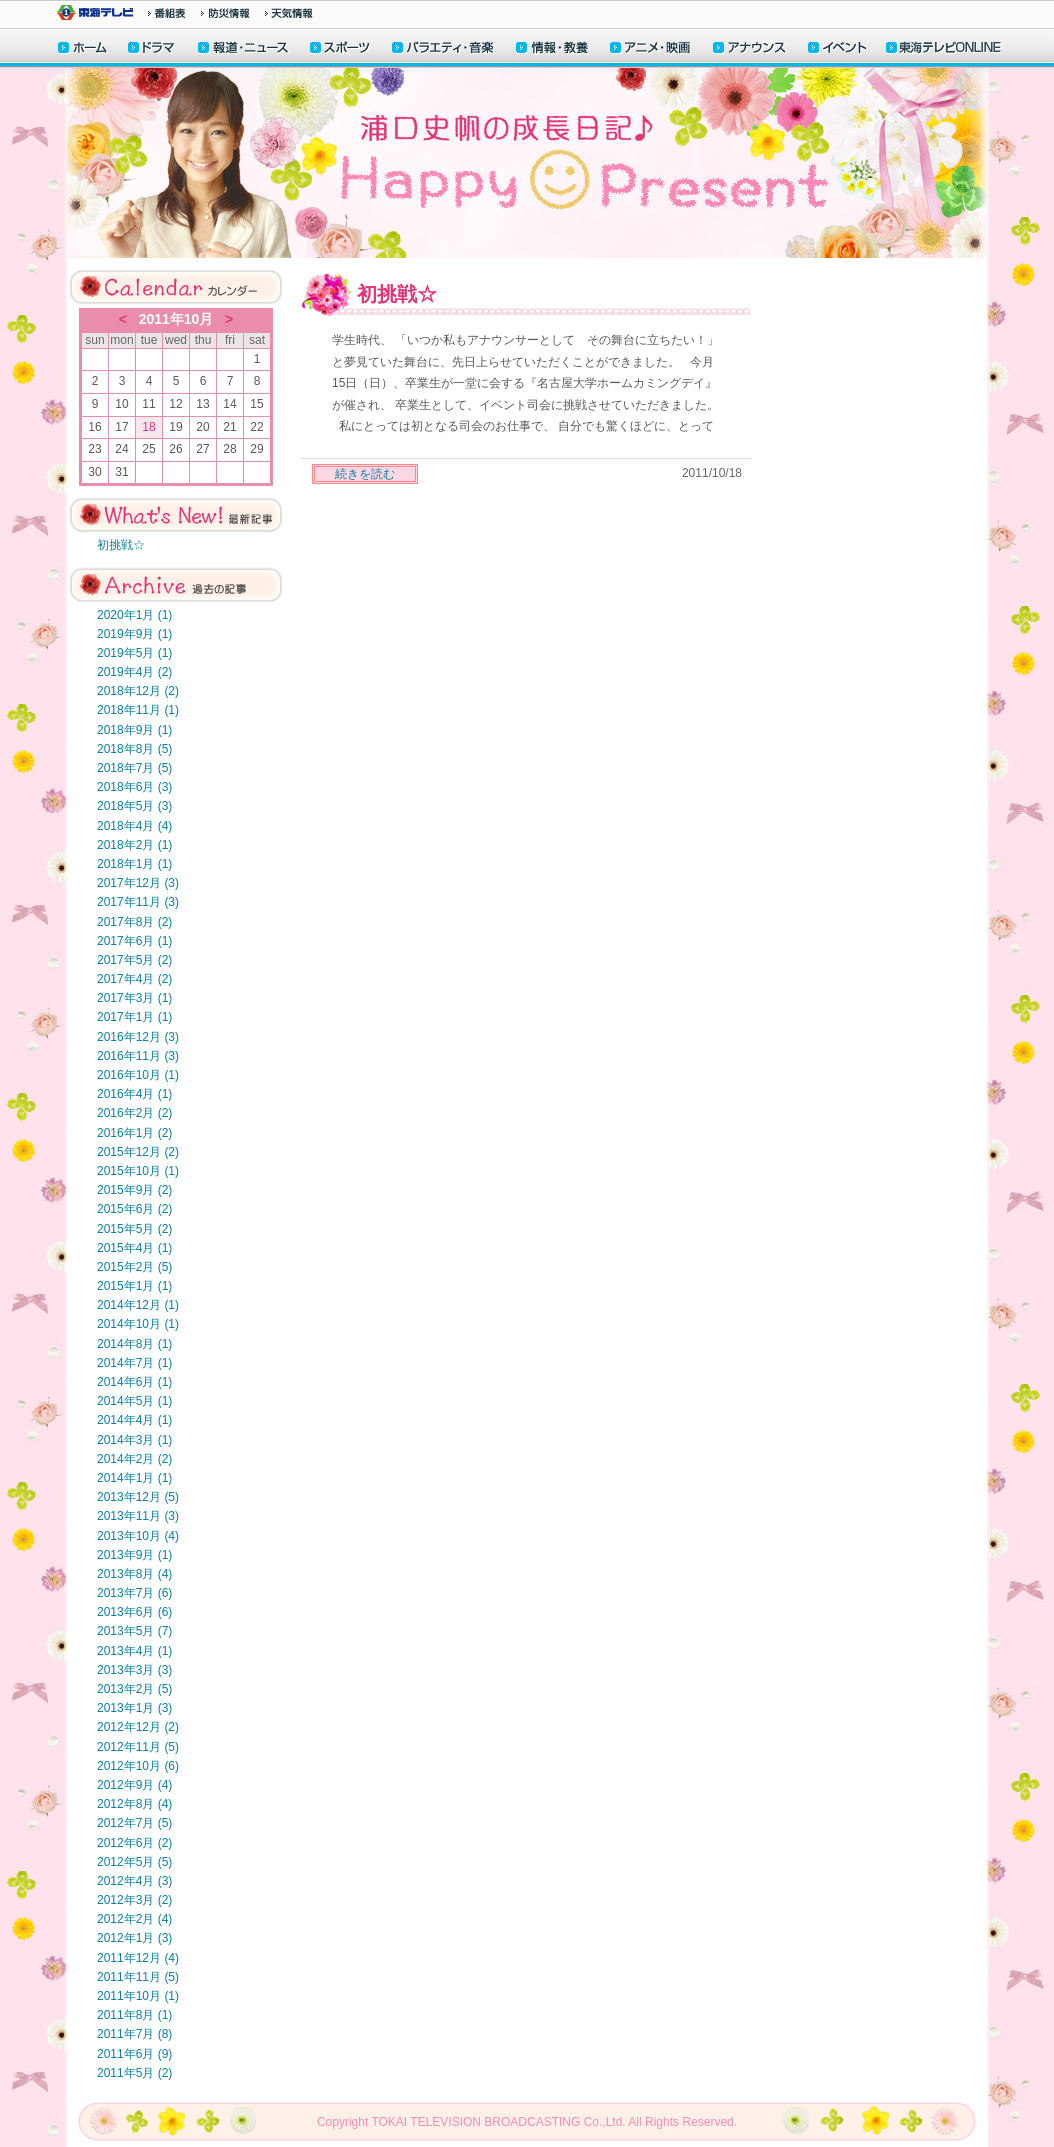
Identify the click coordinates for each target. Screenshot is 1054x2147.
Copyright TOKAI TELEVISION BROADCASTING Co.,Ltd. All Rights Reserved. (527, 2122)
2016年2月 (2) (134, 1113)
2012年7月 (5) (134, 1823)
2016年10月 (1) (138, 1075)
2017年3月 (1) (134, 998)
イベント (838, 49)
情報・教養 (553, 49)
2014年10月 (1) (138, 1324)
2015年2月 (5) (134, 1267)
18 (148, 427)
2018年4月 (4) (134, 826)
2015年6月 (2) (134, 1209)
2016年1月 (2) (134, 1133)
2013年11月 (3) (138, 1516)
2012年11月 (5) (138, 1747)
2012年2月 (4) (134, 1919)
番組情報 (167, 13)
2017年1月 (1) (134, 1017)
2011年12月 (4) (138, 1958)
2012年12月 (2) (138, 1727)
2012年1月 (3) (134, 1938)
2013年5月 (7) (134, 1631)
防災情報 (225, 13)
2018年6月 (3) (134, 787)
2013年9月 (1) (134, 1555)
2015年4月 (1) (134, 1248)
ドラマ (152, 49)
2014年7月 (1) (134, 1363)
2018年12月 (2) (138, 691)
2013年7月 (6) (134, 1593)
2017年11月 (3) (138, 902)
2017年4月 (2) (134, 979)
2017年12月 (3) (138, 883)
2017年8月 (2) (134, 922)
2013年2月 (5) (134, 1689)
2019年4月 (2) (134, 672)
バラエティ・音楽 (444, 49)
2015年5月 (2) (134, 1229)
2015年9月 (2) (134, 1190)
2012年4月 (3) (134, 1881)
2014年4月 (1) (134, 1420)
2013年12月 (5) (138, 1497)
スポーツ (341, 49)
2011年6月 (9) (134, 2054)
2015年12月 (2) (138, 1152)
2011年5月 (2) (134, 2073)
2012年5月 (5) (134, 1862)
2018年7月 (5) (134, 768)
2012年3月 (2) (134, 1900)
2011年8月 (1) (134, 2015)
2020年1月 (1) (134, 615)
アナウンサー (750, 49)
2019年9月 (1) (134, 634)
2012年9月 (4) (134, 1785)
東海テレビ (95, 12)
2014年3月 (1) (134, 1440)
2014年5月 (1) (134, 1401)
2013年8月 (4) (134, 1574)
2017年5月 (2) (134, 960)
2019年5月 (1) (134, 653)
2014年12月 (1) (138, 1305)
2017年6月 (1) (134, 941)
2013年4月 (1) (134, 1651)
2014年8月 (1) (134, 1344)
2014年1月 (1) (134, 1478)
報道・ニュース (243, 49)
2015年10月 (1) (138, 1171)
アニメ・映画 (651, 49)
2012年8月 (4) (134, 1804)
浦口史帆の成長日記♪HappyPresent (527, 163)
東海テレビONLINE (943, 49)
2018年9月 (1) (134, 730)
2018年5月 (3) (134, 806)
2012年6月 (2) (134, 1843)
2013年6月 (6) (134, 1612)
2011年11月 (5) (138, 1977)
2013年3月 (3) (134, 1670)
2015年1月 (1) (134, 1286)
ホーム (82, 49)
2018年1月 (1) (134, 864)
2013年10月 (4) (138, 1536)
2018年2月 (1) (134, 845)
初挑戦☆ (121, 545)
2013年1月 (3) (134, 1708)
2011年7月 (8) (134, 2034)
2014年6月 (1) (134, 1382)
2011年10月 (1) (138, 1996)
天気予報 (289, 13)
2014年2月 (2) (134, 1459)
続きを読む (365, 474)
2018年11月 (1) (138, 710)
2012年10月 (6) (138, 1766)
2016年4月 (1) (134, 1094)
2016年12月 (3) (138, 1037)
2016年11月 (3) (138, 1056)
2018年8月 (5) (134, 749)
